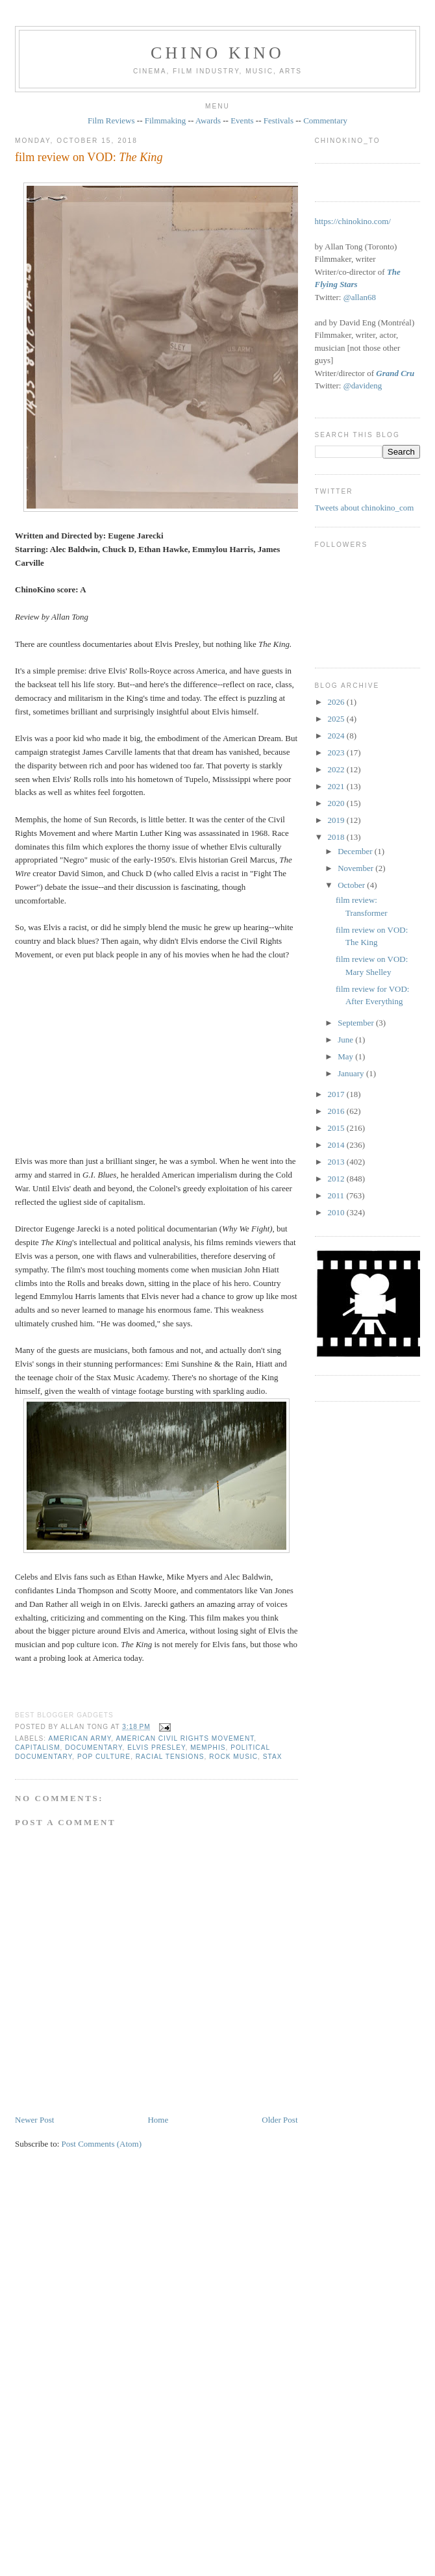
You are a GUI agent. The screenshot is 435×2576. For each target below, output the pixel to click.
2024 (337, 735)
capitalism (37, 1747)
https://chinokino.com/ (353, 221)
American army (79, 1738)
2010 (337, 1212)
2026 (337, 702)
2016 (337, 1111)
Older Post (279, 2120)
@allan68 (359, 297)
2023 (337, 752)
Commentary (325, 120)
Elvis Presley (156, 1747)
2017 (337, 1094)
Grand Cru (395, 373)
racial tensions (170, 1756)
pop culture (103, 1756)
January (352, 1073)
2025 (337, 719)
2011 (337, 1195)
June (346, 1039)
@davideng (362, 385)
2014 (337, 1145)
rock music (233, 1756)
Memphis (207, 1747)
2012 (337, 1178)
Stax (272, 1756)
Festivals (278, 120)
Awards (208, 120)
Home (157, 2120)
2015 (337, 1128)
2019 (337, 820)
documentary (93, 1747)
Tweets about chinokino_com (364, 507)
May (346, 1056)
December (356, 851)
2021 (337, 786)
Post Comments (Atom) (102, 2144)
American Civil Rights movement (185, 1738)
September (357, 1023)
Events (241, 120)
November (356, 868)
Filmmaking (165, 120)
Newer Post (34, 2120)
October (352, 885)
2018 (337, 837)
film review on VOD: (89, 157)
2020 (337, 803)
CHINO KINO (217, 53)
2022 (337, 769)
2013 (337, 1162)
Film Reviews (111, 120)
